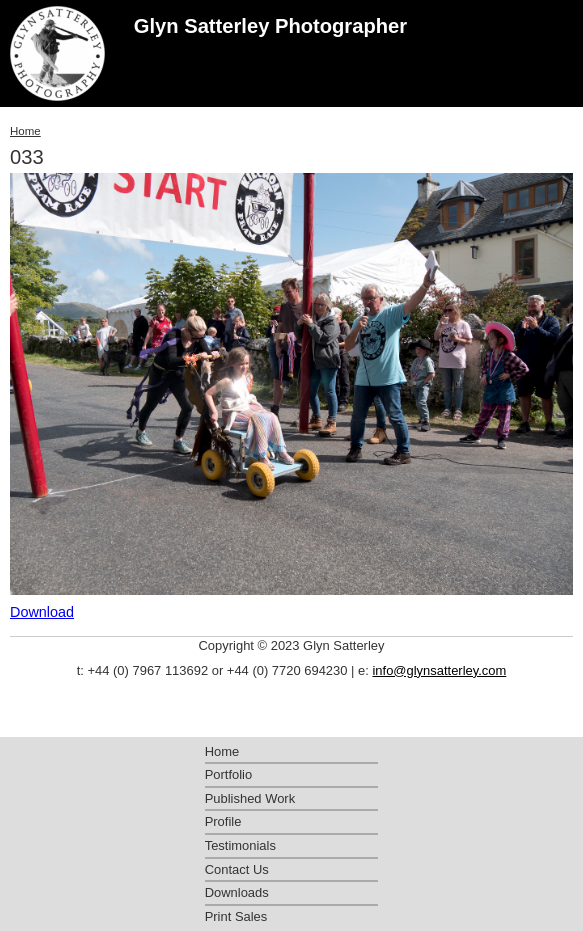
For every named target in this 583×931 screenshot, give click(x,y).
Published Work (250, 798)
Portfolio (229, 774)
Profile (223, 821)
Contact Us (237, 869)
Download (42, 612)
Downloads (237, 892)
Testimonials (240, 845)
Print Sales (236, 916)
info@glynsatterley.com (439, 670)
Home (25, 131)
